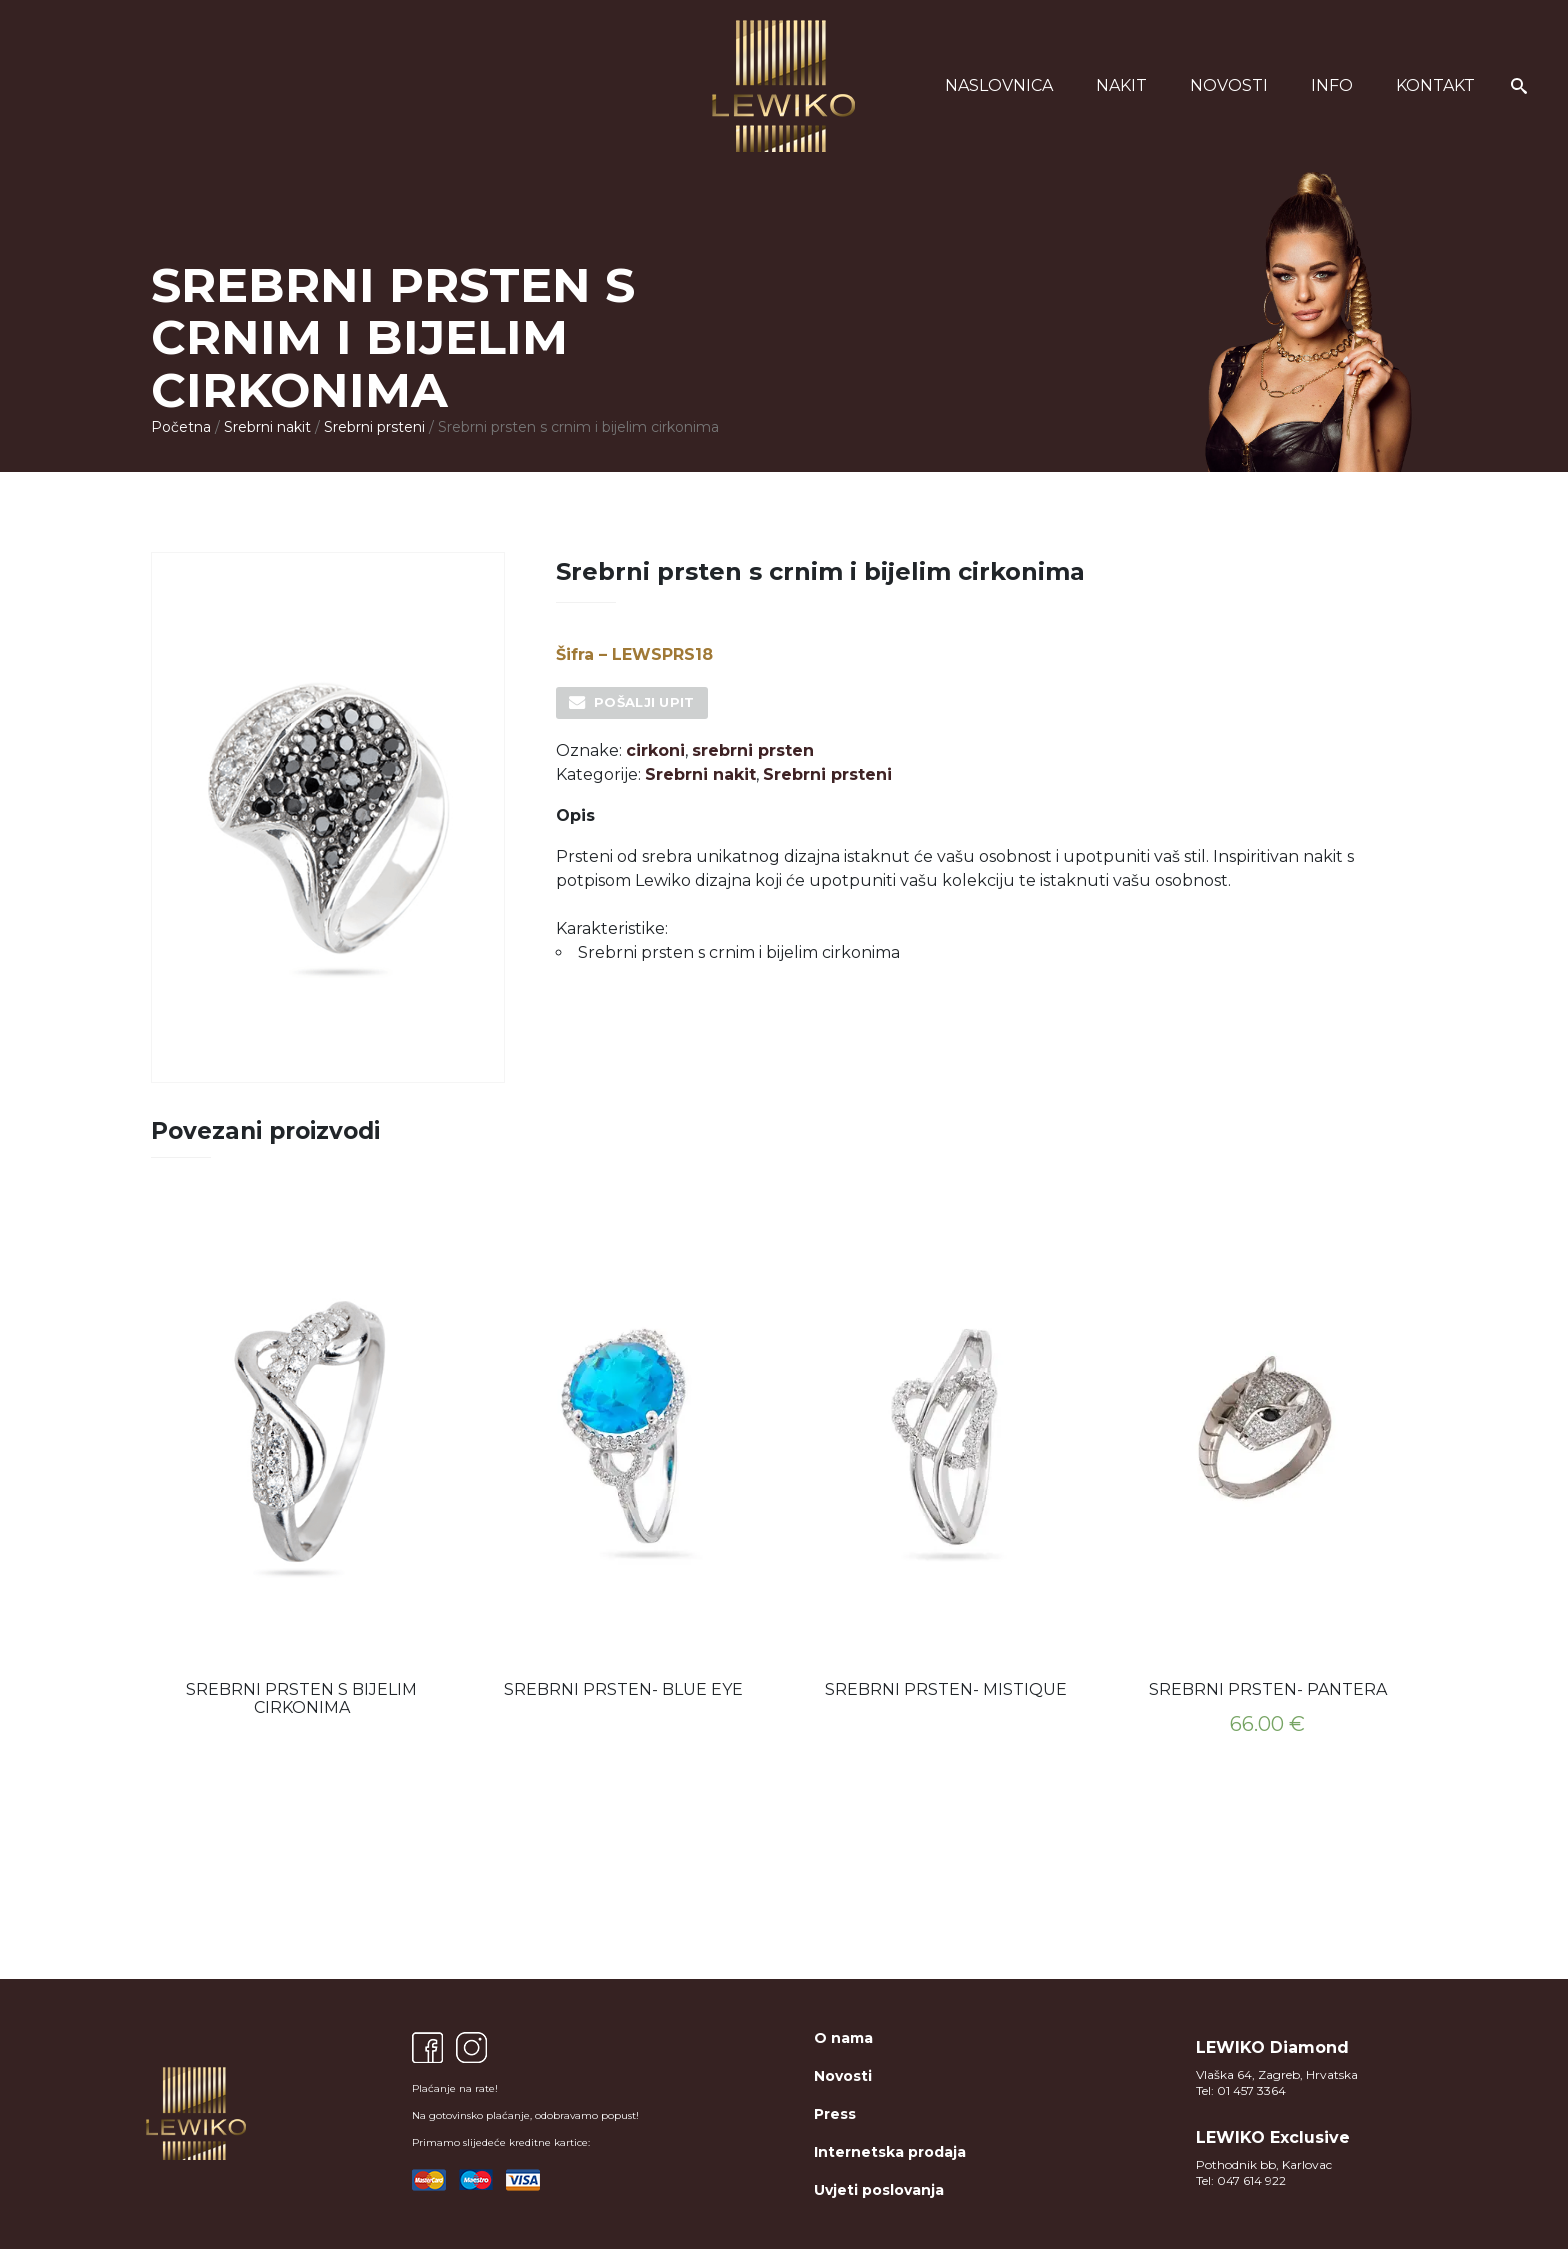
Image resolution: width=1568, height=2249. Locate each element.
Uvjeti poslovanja (879, 2190)
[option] (302, 1462)
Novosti (1229, 85)
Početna (181, 427)
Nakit (1121, 85)
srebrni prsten (753, 750)
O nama (843, 2038)
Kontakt (1435, 85)
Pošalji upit (644, 702)
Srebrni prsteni (374, 427)
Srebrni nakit (267, 427)
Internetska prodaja (890, 2152)
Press (835, 2114)
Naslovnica (999, 85)
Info (1332, 85)
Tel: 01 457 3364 (1241, 2090)
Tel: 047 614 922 (1241, 2180)
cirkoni (655, 750)
